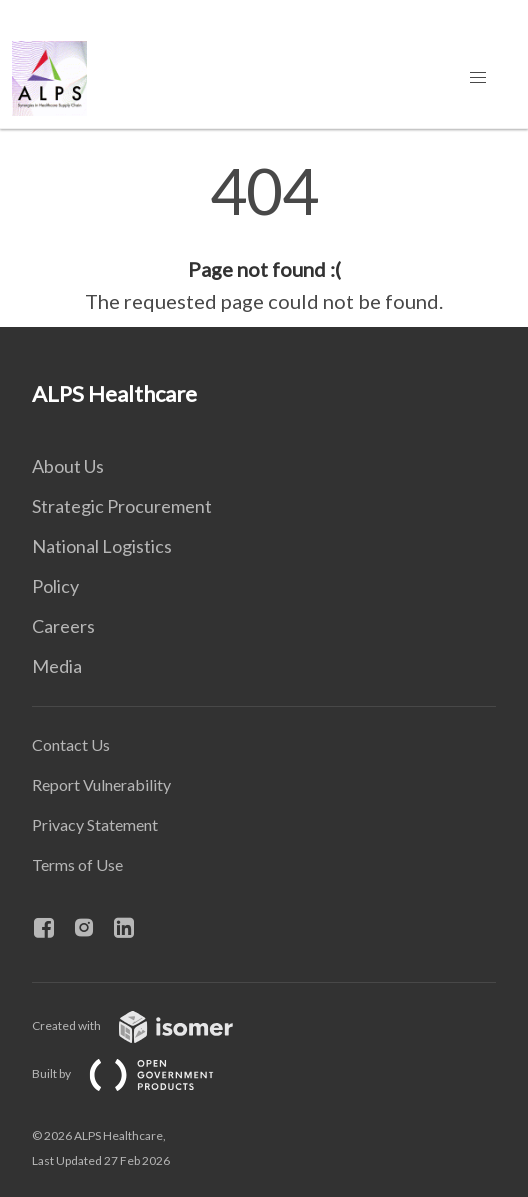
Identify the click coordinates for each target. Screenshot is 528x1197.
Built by (139, 1073)
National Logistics (102, 546)
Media (57, 666)
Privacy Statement (95, 824)
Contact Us (71, 744)
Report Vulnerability (101, 784)
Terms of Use (77, 864)
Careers (63, 626)
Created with (148, 1025)
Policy (55, 586)
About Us (68, 466)
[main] (264, 238)
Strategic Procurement (122, 506)
